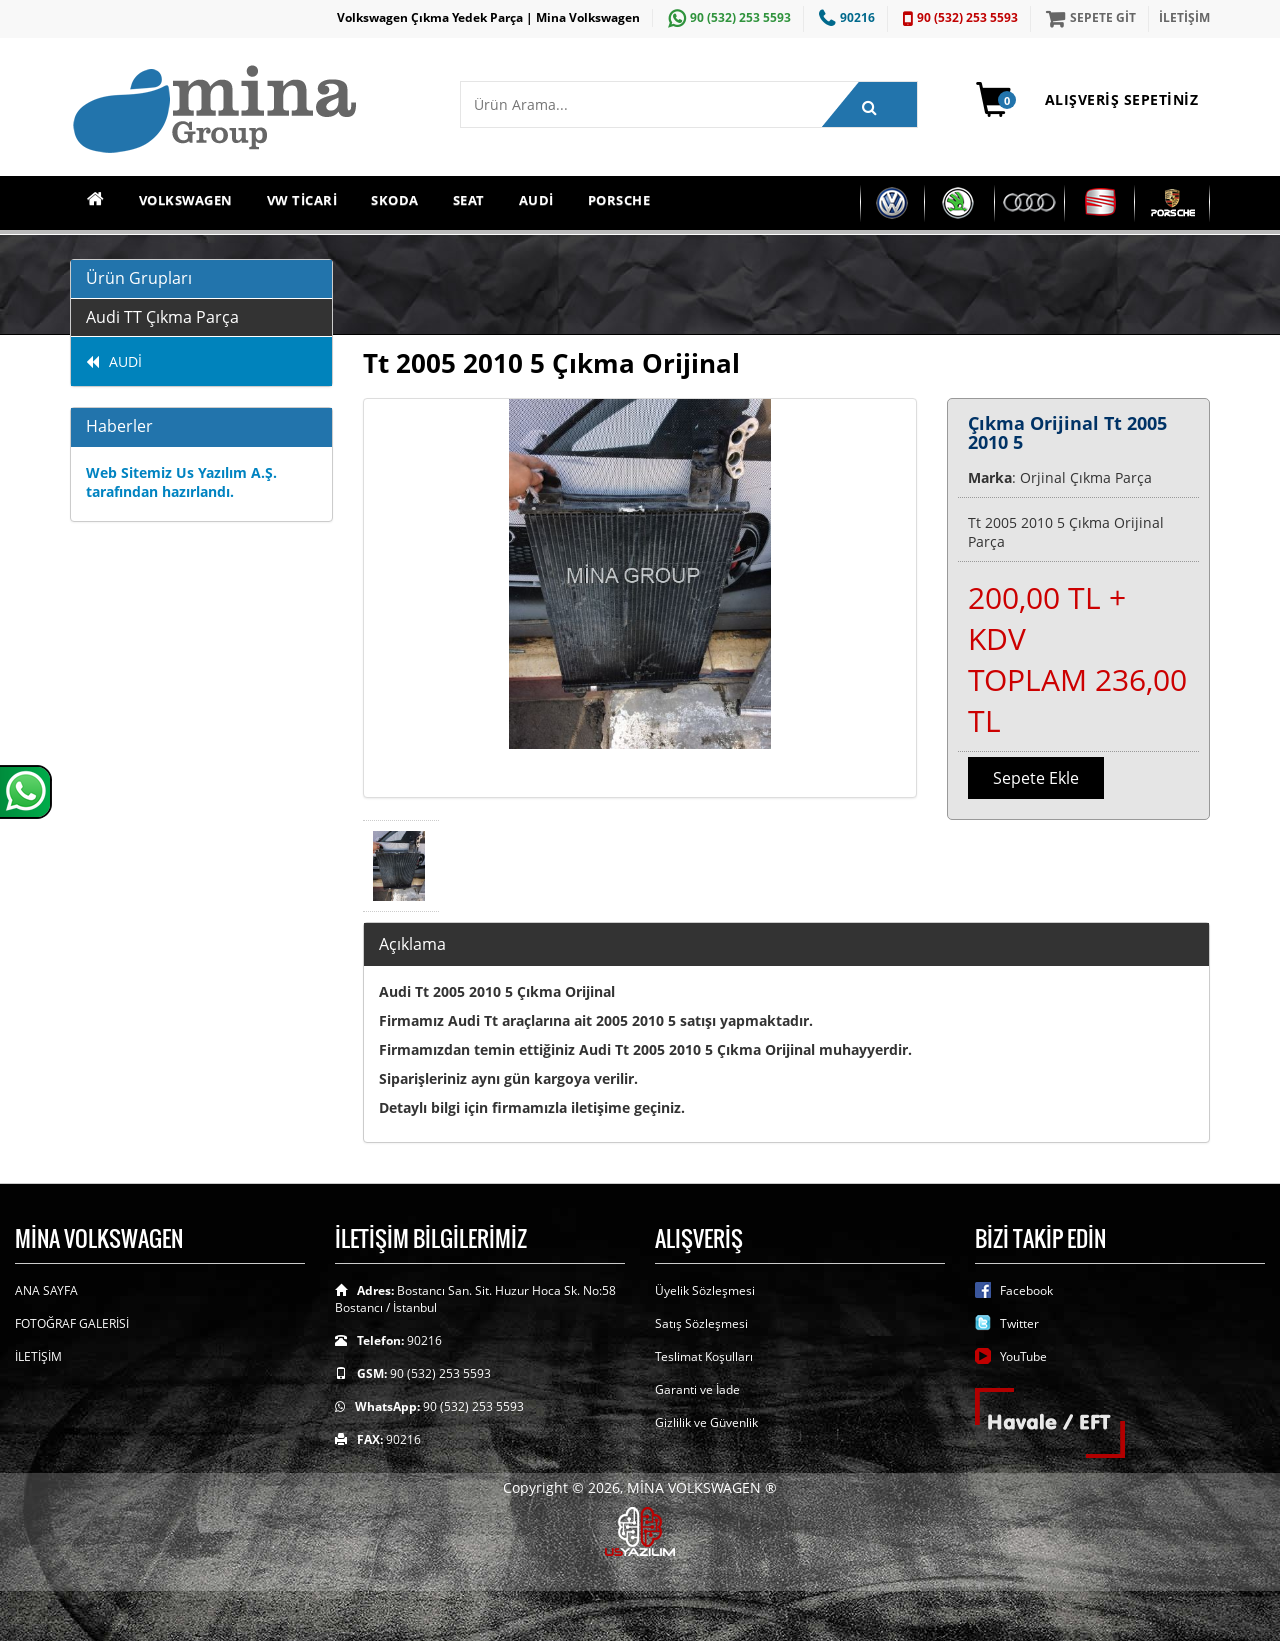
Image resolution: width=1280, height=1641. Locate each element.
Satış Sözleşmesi (701, 1323)
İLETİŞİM (1184, 17)
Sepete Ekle (1036, 778)
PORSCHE (619, 200)
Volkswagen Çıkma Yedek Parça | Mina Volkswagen (488, 17)
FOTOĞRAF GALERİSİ (72, 1323)
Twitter (1019, 1323)
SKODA (395, 200)
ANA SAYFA (46, 1290)
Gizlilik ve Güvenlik (706, 1422)
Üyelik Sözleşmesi (705, 1290)
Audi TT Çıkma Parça (162, 317)
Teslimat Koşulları (704, 1356)
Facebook (1026, 1290)
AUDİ (536, 200)
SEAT (469, 200)
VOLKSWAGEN (186, 200)
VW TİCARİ (302, 200)
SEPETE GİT (1088, 17)
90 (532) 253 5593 (727, 17)
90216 (844, 17)
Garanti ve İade (697, 1389)
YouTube (1023, 1356)
